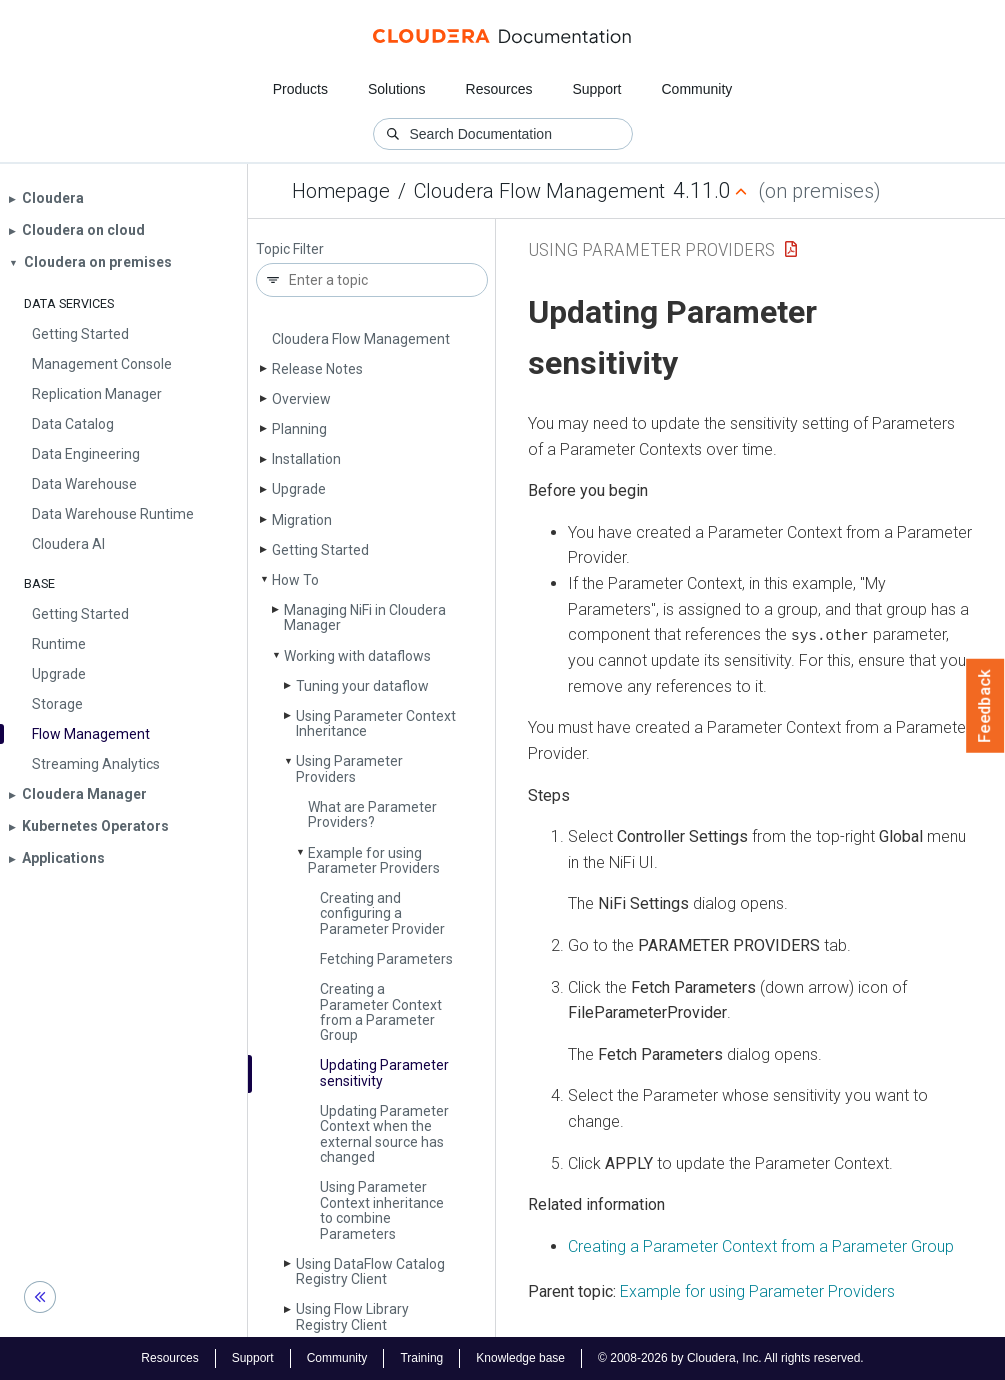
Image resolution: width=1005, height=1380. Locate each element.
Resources (499, 89)
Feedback (985, 706)
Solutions (397, 89)
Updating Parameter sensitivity (384, 1072)
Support (596, 89)
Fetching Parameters (386, 959)
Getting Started (320, 550)
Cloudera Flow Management (539, 191)
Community (697, 89)
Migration (302, 520)
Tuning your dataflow (362, 686)
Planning (299, 429)
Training (421, 1358)
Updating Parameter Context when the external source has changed (384, 1134)
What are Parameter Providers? (372, 814)
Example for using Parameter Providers (374, 860)
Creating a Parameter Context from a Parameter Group (381, 1012)
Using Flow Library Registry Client (352, 1316)
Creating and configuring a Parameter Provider (382, 913)
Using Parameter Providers (349, 768)
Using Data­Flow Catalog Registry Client (370, 1271)
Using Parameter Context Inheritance (376, 723)
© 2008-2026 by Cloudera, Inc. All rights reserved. (731, 1358)
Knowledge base (520, 1358)
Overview (301, 399)
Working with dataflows (357, 656)
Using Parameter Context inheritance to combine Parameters (382, 1210)
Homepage (341, 191)
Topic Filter (290, 249)
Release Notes (317, 369)
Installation (306, 459)
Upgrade (299, 489)
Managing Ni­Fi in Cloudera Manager (365, 617)
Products (300, 89)
